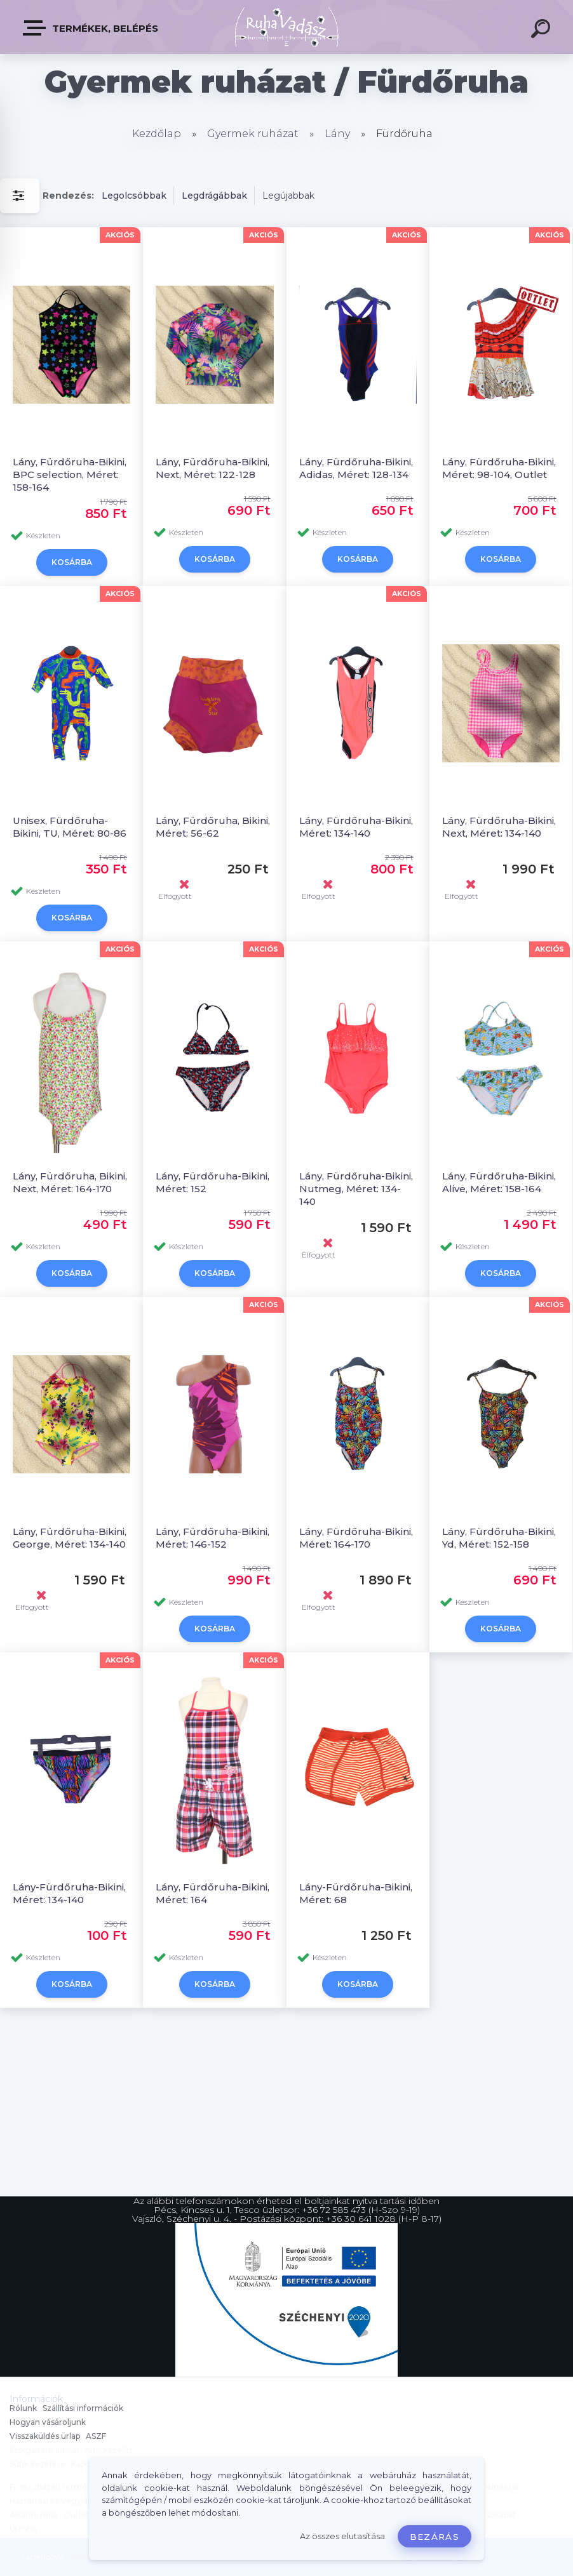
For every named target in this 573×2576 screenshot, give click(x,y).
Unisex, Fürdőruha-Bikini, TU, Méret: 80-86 (69, 826)
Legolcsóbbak (134, 195)
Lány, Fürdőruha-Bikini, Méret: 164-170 (356, 1537)
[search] (542, 30)
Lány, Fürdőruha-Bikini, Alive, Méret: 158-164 (499, 1182)
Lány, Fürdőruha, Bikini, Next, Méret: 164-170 (70, 1182)
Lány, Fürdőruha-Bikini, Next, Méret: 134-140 (499, 826)
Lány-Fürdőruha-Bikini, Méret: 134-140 (69, 1893)
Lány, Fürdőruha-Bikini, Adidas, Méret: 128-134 (356, 468)
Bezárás (434, 2537)
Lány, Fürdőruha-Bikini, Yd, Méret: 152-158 (499, 1537)
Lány (337, 134)
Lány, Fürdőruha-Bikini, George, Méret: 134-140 (69, 1537)
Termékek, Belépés (91, 28)
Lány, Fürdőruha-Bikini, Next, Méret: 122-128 (212, 468)
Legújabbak (288, 195)
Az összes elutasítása (342, 2536)
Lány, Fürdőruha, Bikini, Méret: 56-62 (213, 826)
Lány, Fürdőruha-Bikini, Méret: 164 (212, 1893)
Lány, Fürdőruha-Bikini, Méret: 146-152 (212, 1537)
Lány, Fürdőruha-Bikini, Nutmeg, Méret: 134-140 (356, 1188)
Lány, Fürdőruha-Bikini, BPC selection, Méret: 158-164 (69, 474)
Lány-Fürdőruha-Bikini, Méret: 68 (355, 1893)
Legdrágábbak (214, 195)
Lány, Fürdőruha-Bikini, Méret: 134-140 (356, 826)
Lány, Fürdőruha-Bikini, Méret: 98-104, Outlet (499, 468)
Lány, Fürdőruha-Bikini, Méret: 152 (212, 1182)
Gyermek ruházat (253, 134)
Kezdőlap (156, 134)
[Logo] (287, 27)
